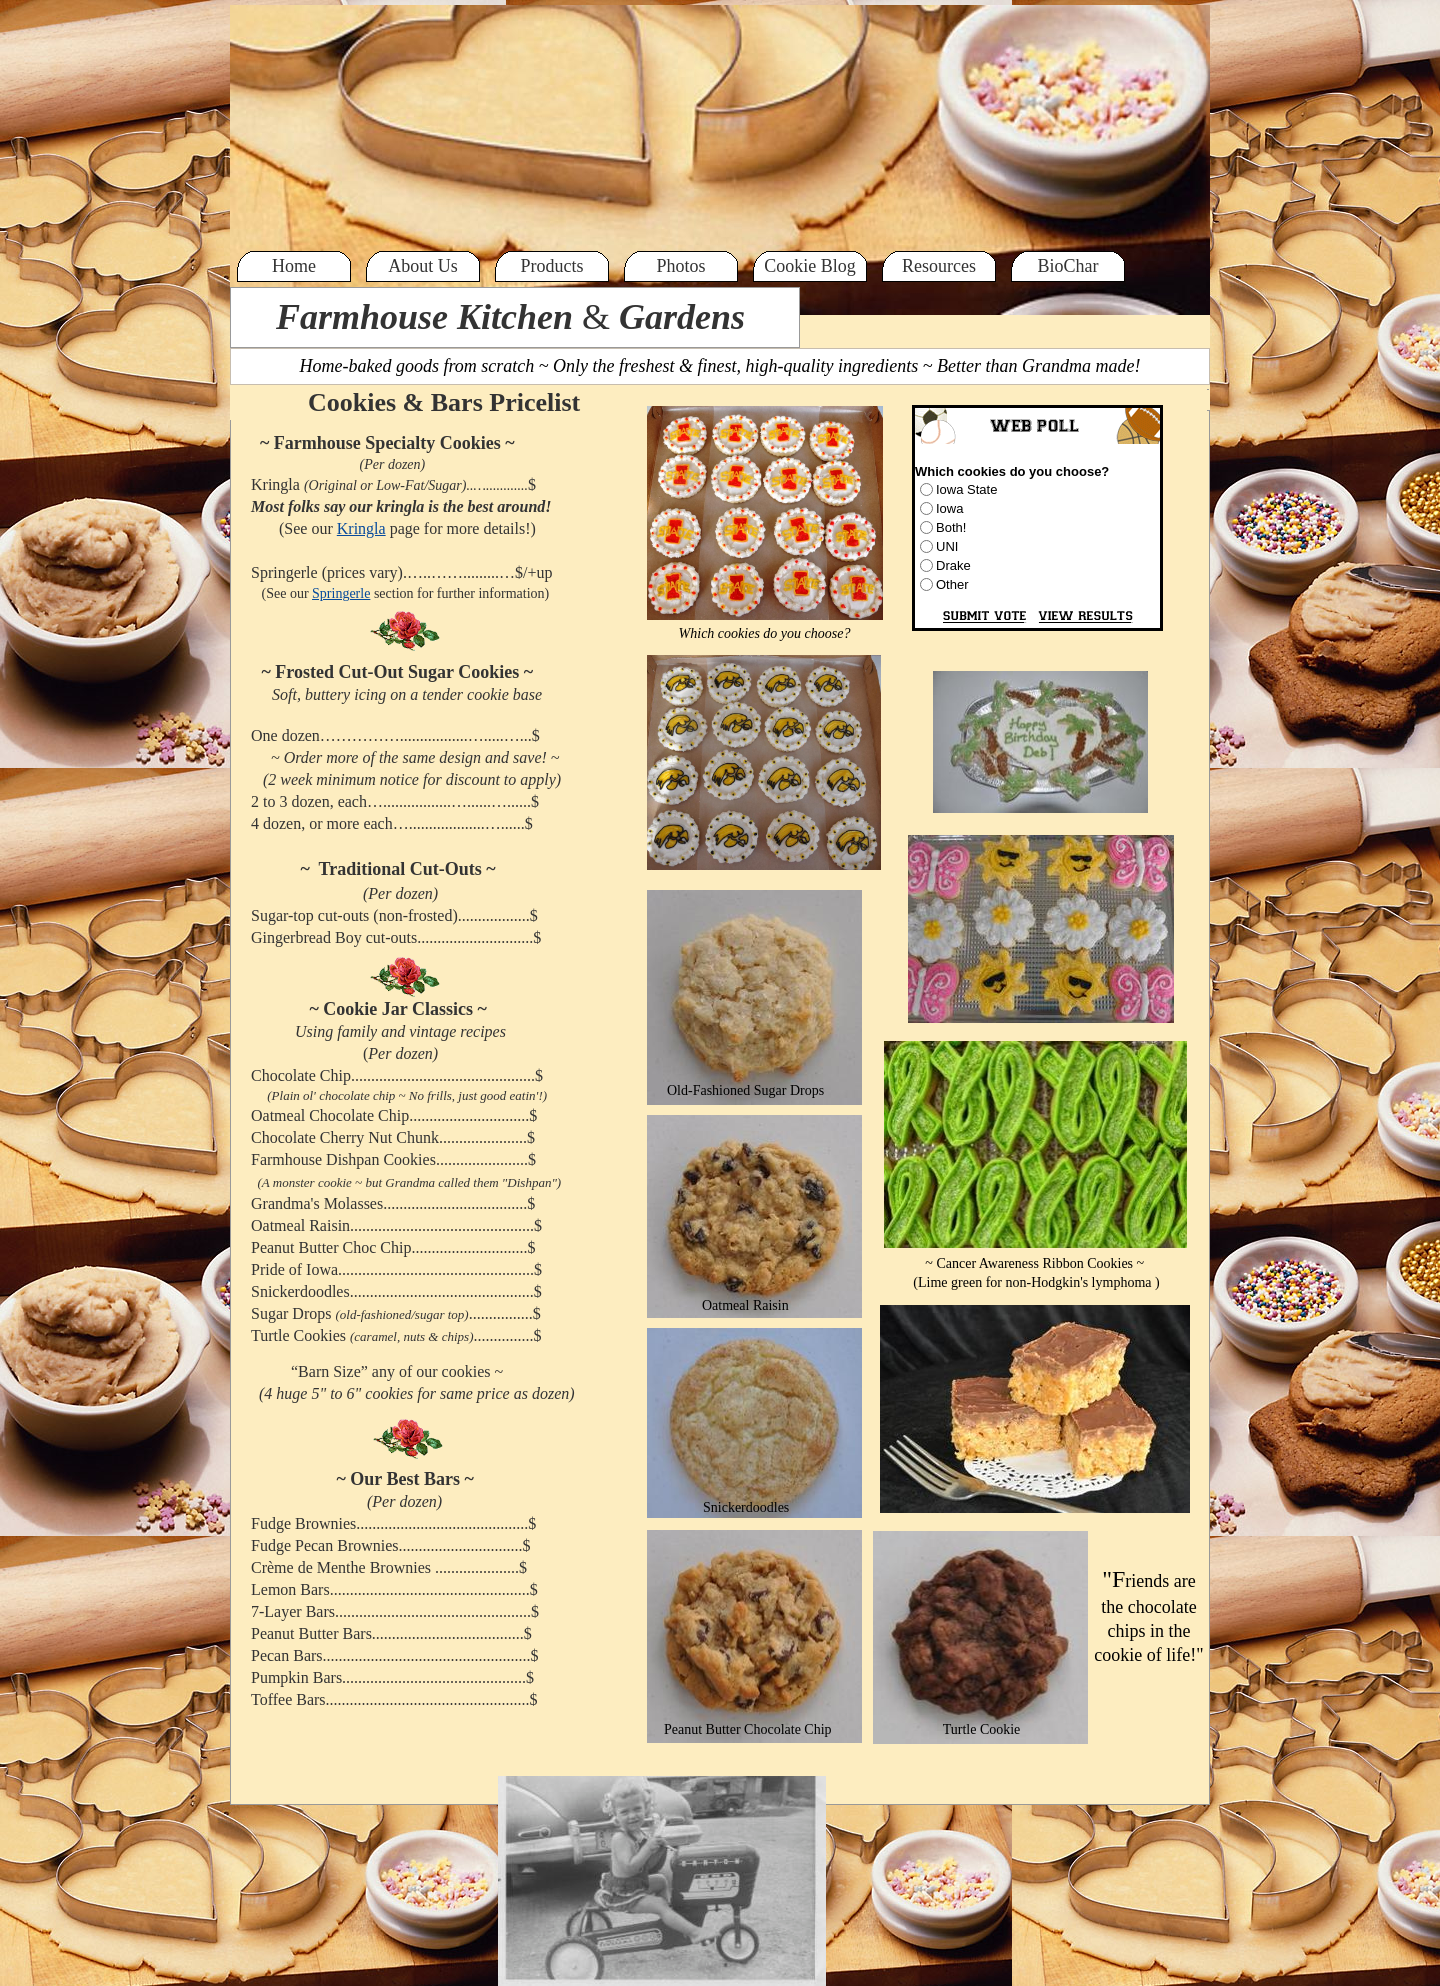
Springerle (341, 593)
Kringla (361, 528)
